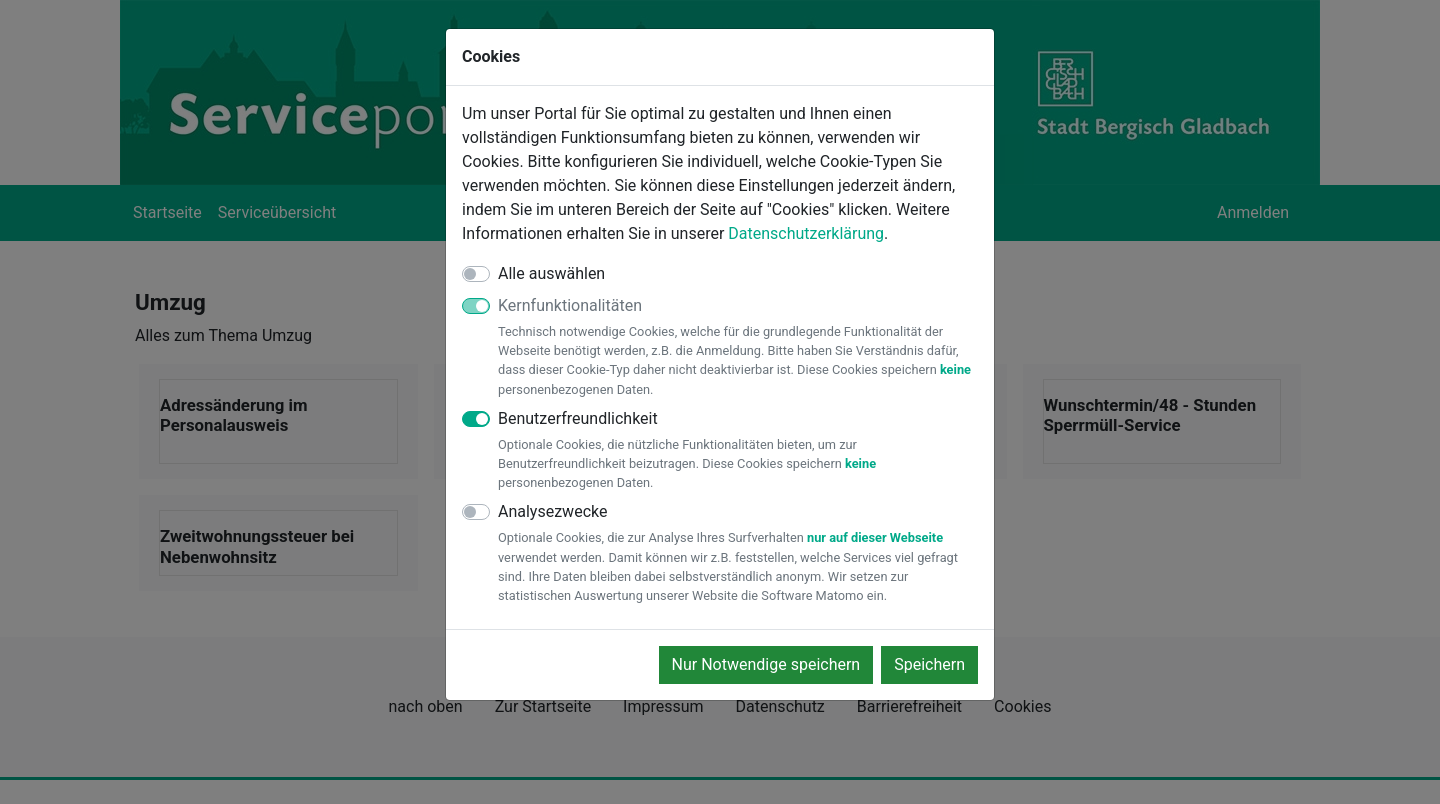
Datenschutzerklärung (806, 233)
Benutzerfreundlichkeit (738, 451)
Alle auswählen (551, 273)
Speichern (929, 664)
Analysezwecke (738, 553)
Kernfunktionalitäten (738, 347)
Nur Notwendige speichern (766, 664)
